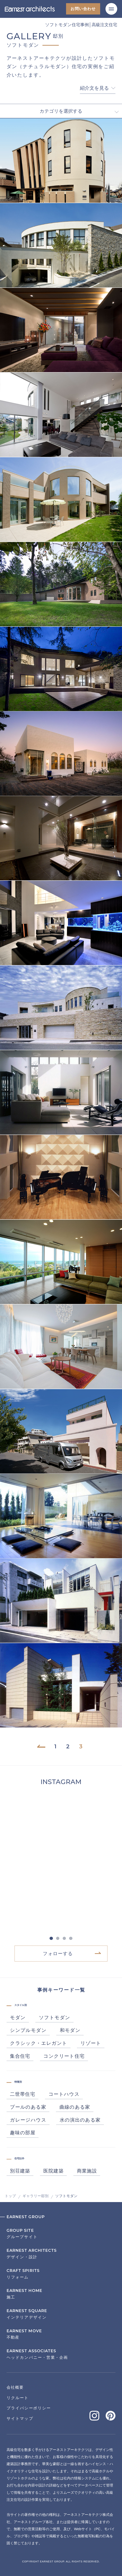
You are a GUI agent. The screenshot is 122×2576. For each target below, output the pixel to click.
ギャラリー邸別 (36, 2196)
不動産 (61, 2334)
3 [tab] (64, 1938)
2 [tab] (57, 1938)
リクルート (18, 2398)
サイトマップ (20, 2418)
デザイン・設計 (61, 2254)
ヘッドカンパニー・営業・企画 (61, 2354)
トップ (10, 2196)
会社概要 (15, 2387)
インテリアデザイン (61, 2314)
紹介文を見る (94, 88)
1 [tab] (51, 1938)
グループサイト (61, 2234)
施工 (61, 2294)
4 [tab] (70, 1938)
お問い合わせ (83, 9)
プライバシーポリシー (29, 2408)
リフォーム (61, 2274)
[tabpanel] (61, 1862)
